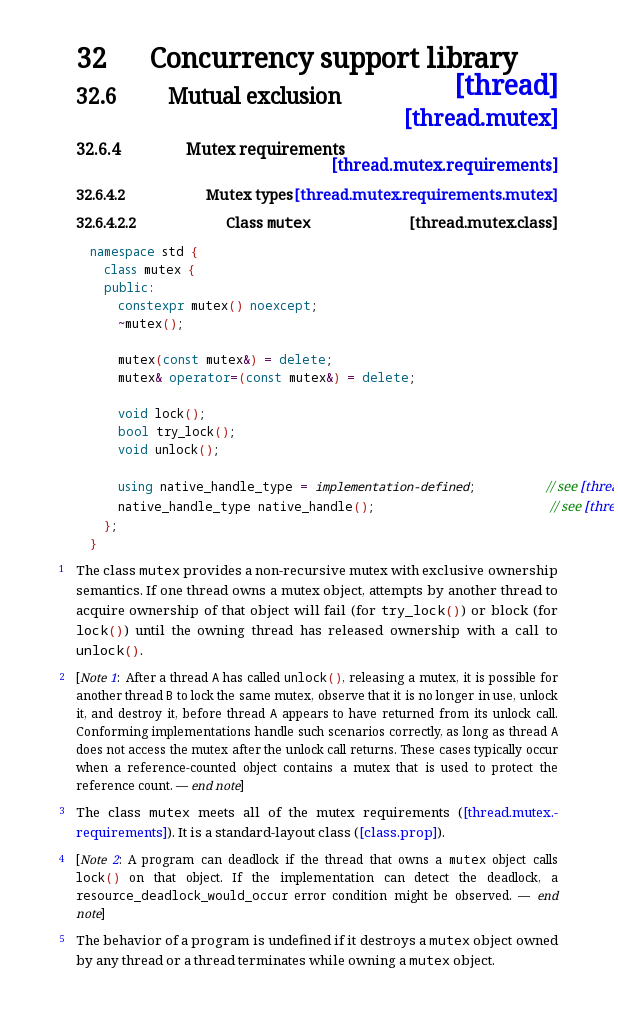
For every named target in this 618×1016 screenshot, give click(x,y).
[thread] (506, 85)
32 (91, 58)
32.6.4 (98, 149)
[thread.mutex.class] (483, 222)
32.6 (96, 95)
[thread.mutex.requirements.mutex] (426, 194)
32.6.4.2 (100, 194)
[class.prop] (398, 832)
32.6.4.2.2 (106, 222)
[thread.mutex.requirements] (444, 165)
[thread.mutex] (481, 117)
